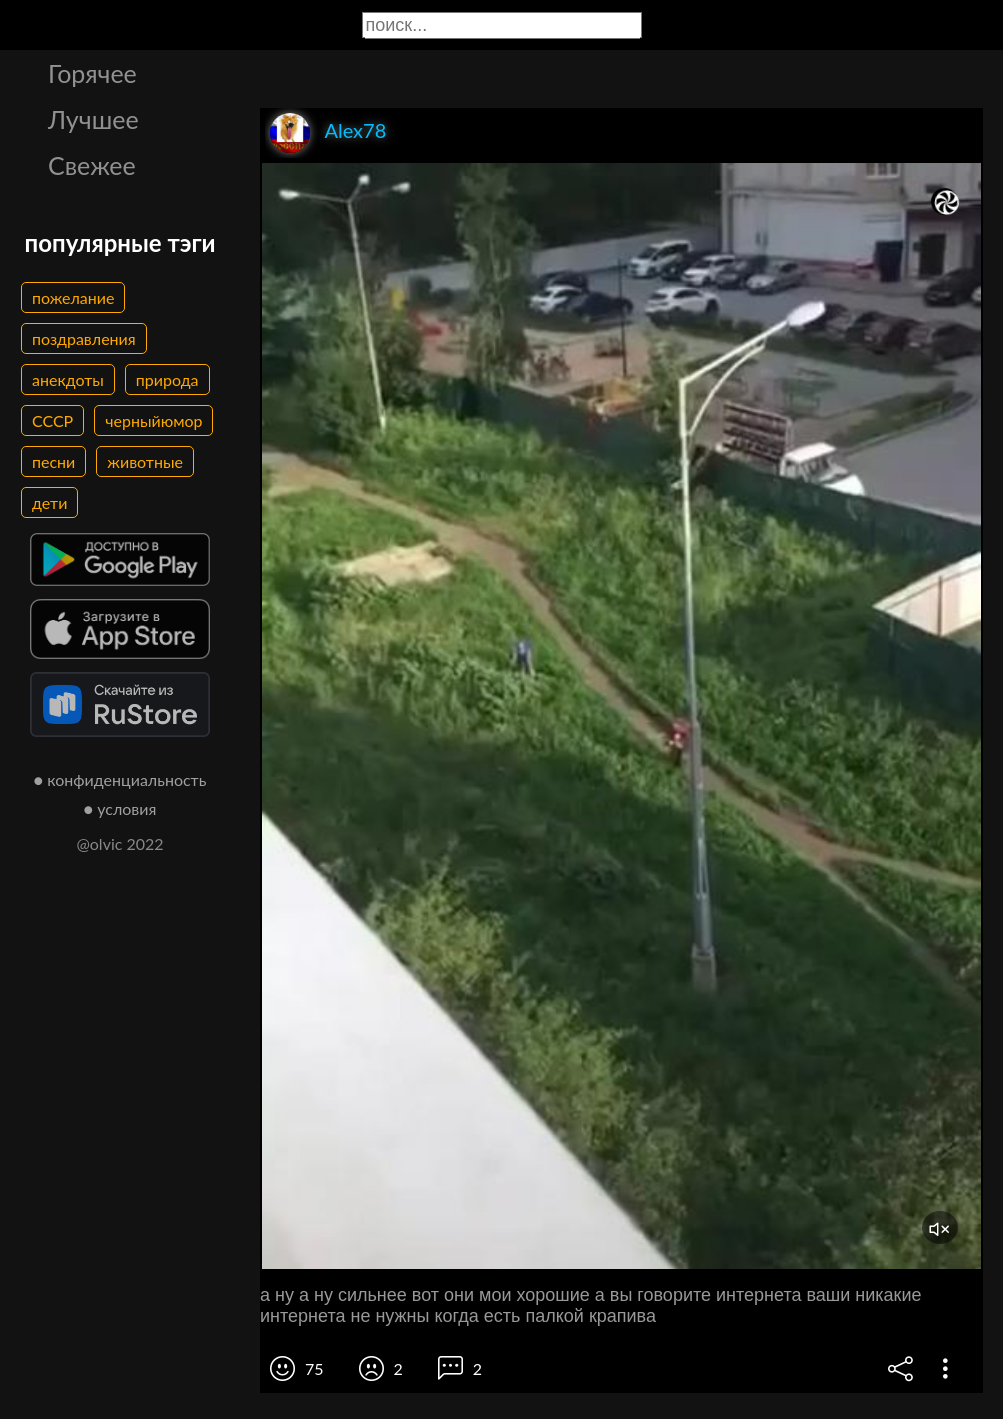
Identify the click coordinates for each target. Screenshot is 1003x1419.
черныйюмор (153, 420)
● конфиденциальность (120, 779)
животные (145, 461)
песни (53, 461)
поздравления (84, 338)
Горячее (92, 73)
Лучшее (93, 119)
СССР (52, 420)
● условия (120, 808)
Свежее (92, 165)
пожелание (73, 297)
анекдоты (68, 379)
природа (167, 379)
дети (49, 502)
